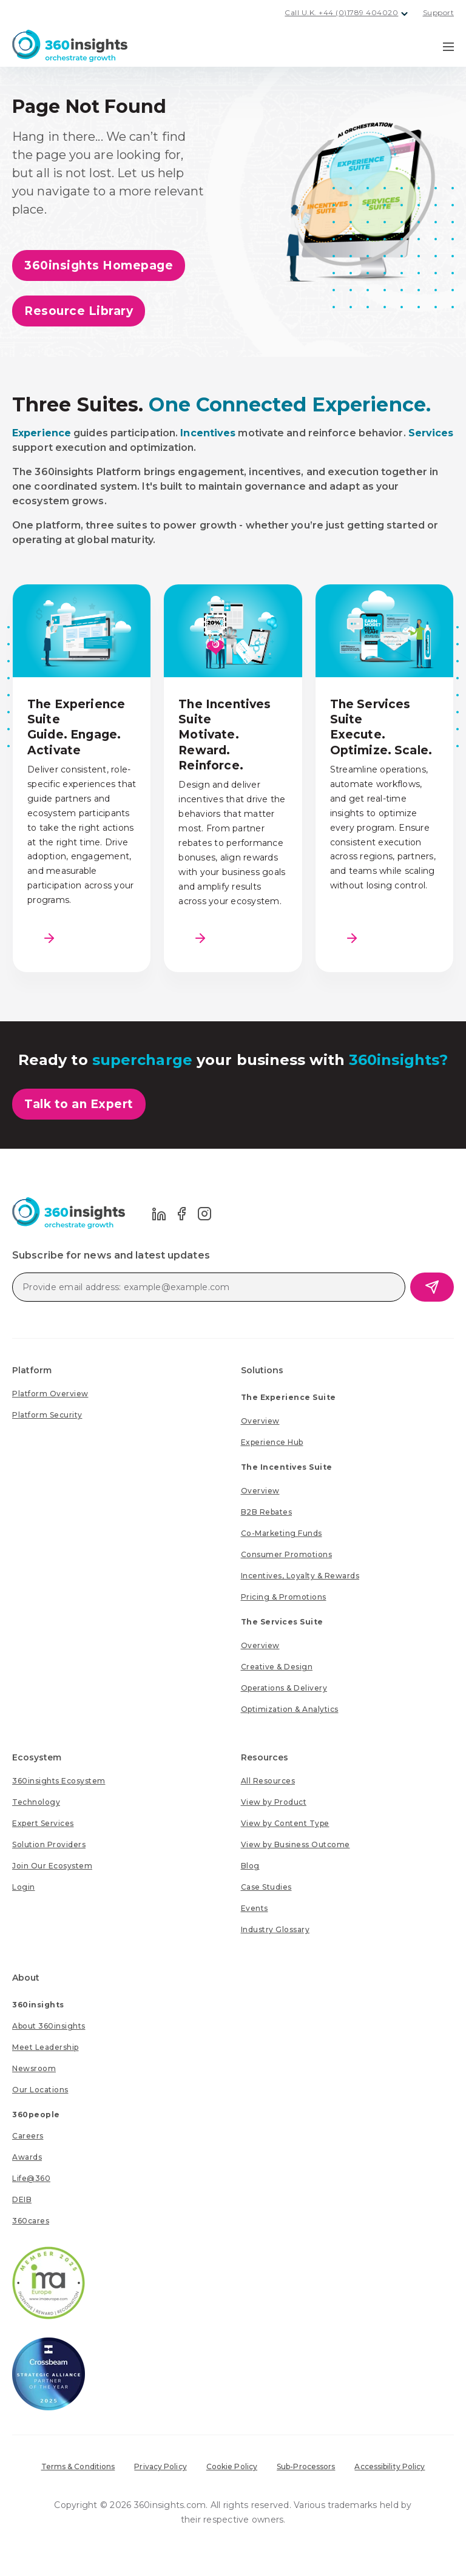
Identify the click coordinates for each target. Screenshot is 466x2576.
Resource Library (78, 311)
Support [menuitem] (438, 12)
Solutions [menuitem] (262, 1370)
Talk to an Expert (78, 1104)
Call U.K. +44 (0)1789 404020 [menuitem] (341, 12)
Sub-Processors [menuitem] (306, 2466)
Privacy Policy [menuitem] (160, 2466)
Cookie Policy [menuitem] (231, 2466)
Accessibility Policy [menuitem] (389, 2466)
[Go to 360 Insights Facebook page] (182, 1213)
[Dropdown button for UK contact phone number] (404, 14)
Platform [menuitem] (32, 1370)
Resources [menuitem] (264, 1757)
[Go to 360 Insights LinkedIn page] (159, 1213)
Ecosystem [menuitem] (36, 1757)
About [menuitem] (25, 1977)
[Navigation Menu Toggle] (448, 46)
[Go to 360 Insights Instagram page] (204, 1213)
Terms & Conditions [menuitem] (78, 2466)
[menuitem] (50, 1393)
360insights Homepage (98, 265)
